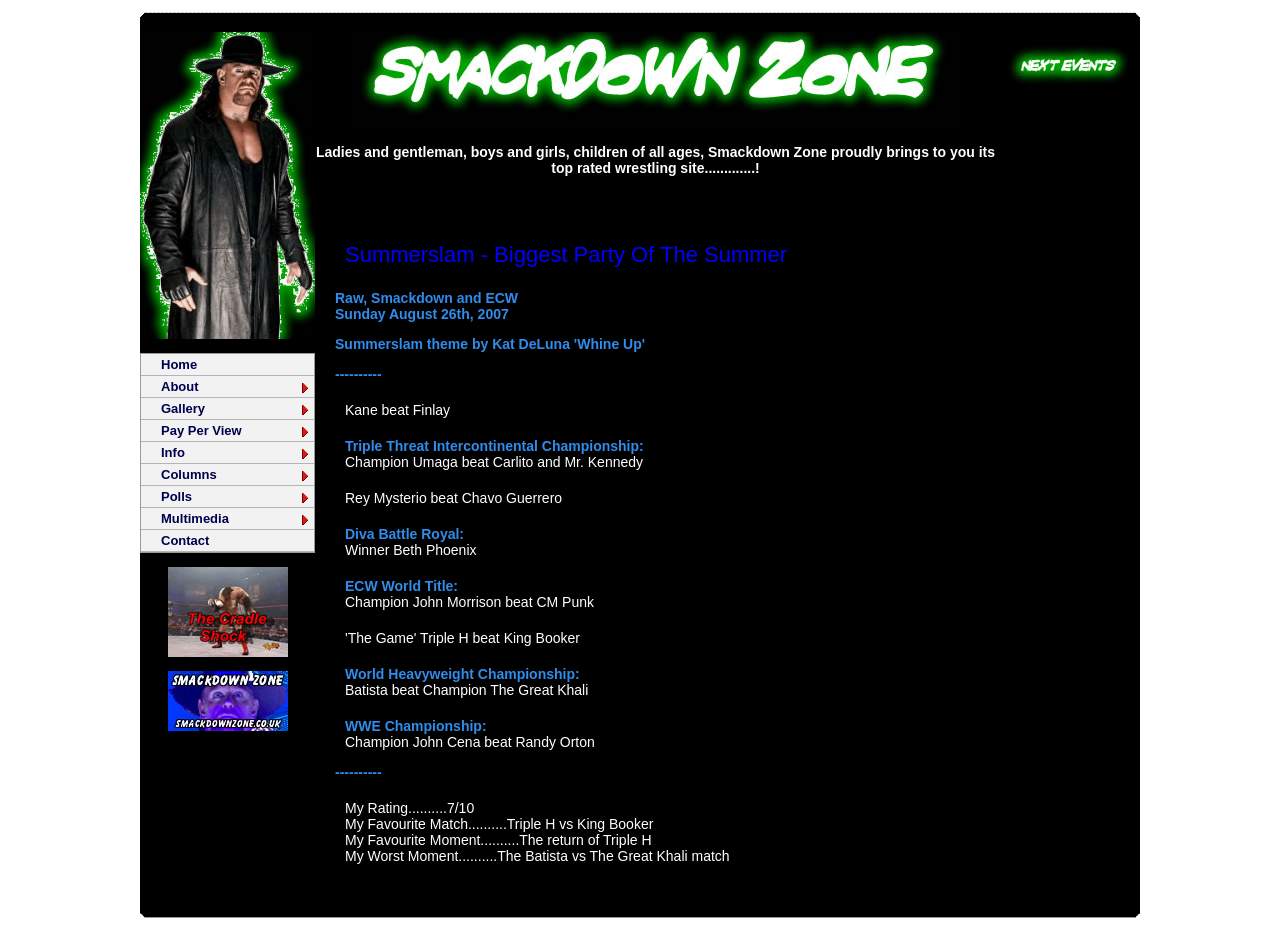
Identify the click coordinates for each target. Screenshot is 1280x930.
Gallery (236, 408)
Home (179, 364)
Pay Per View (236, 430)
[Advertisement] (656, 194)
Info (236, 452)
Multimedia (236, 518)
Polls (236, 496)
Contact (185, 540)
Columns (236, 474)
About (236, 386)
